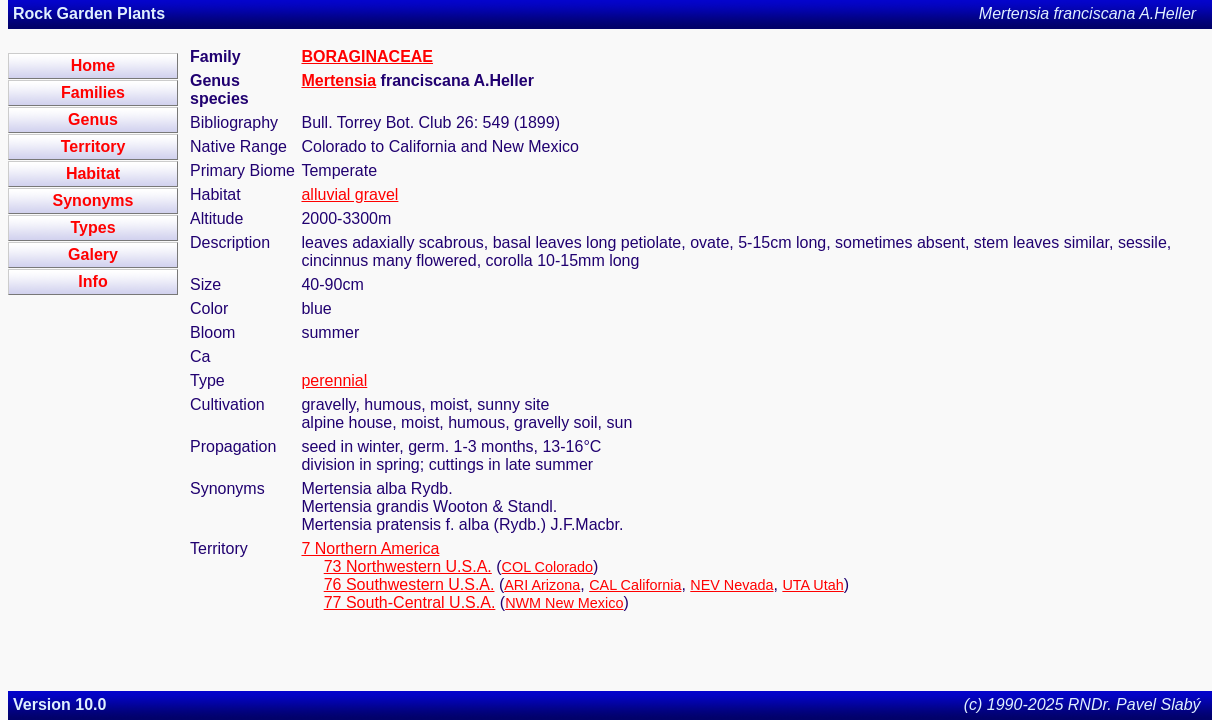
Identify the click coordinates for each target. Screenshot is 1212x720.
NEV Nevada (731, 585)
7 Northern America (370, 548)
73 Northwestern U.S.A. (408, 566)
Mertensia (338, 80)
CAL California (635, 585)
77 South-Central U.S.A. (410, 602)
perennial (334, 380)
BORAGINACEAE (367, 56)
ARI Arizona (542, 585)
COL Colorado (547, 567)
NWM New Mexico (564, 603)
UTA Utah (812, 585)
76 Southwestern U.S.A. (409, 584)
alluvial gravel (349, 194)
